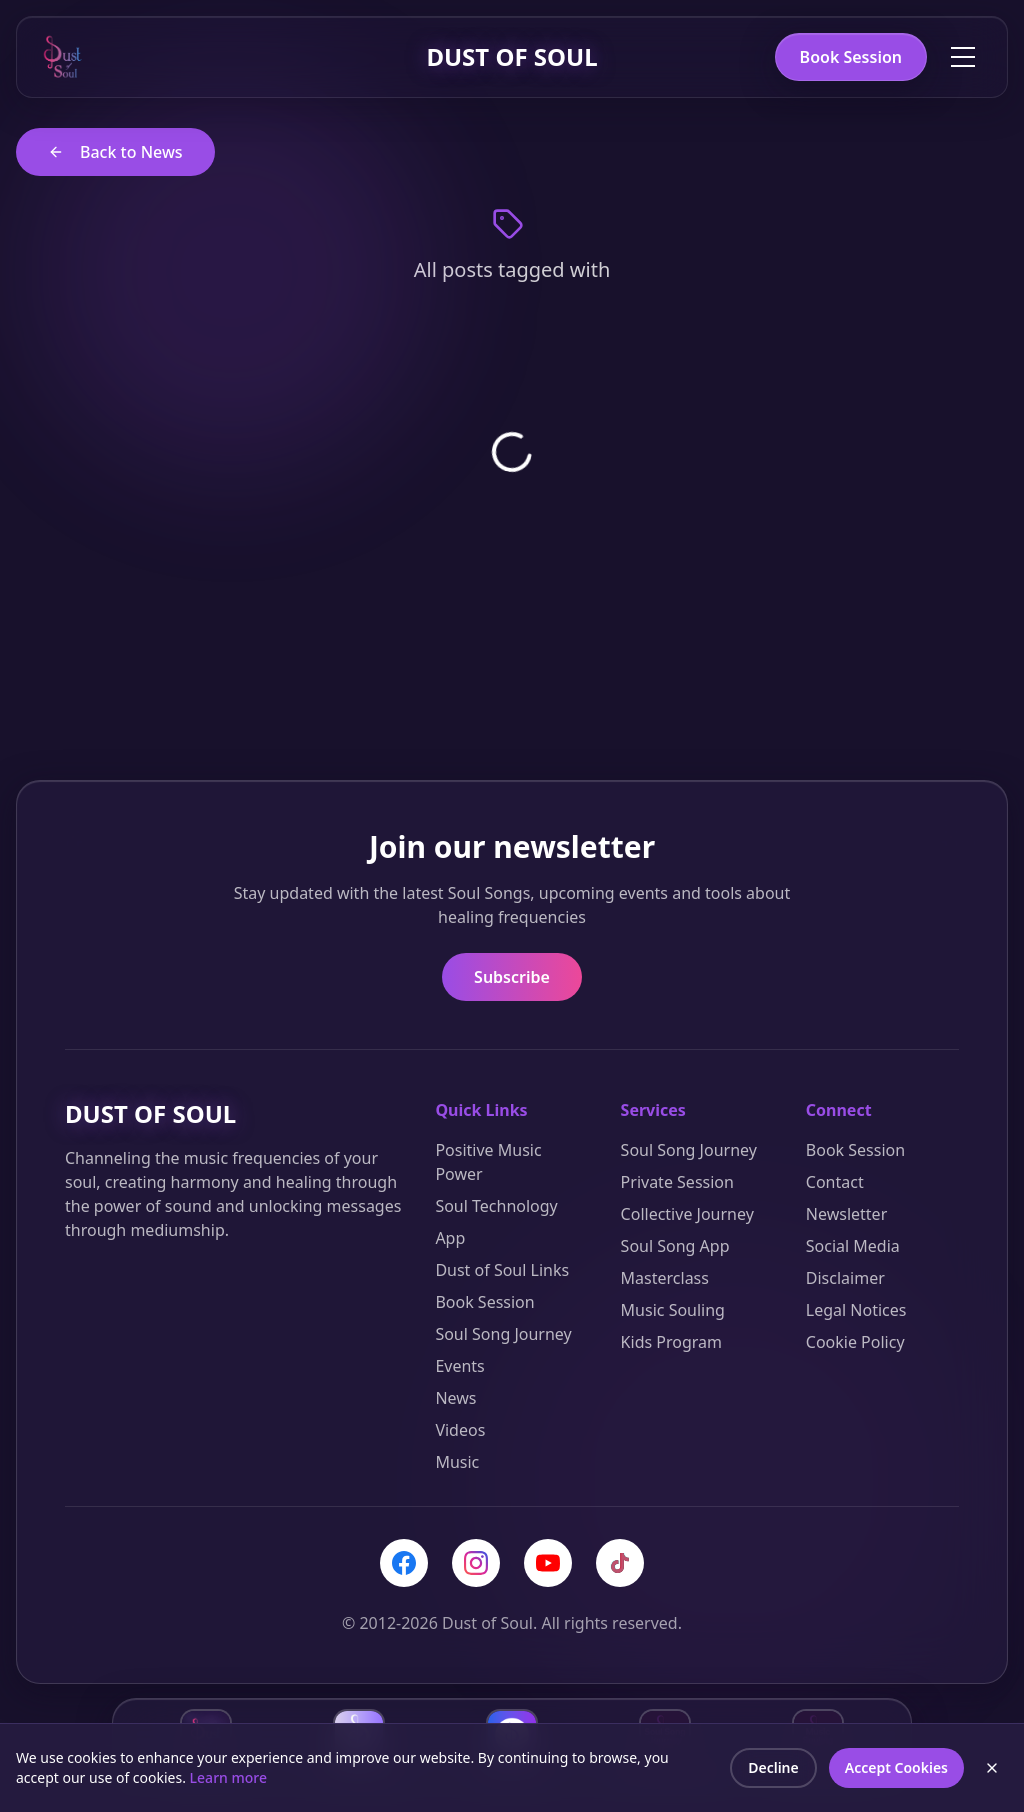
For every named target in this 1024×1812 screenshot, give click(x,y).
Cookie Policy (855, 1342)
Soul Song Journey (503, 1334)
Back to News (115, 152)
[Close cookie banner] (992, 1768)
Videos (460, 1430)
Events (459, 1366)
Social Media (853, 1246)
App (450, 1238)
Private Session (677, 1182)
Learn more (228, 1777)
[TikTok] (620, 1563)
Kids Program (671, 1342)
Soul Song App (675, 1246)
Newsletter (846, 1214)
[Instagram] (476, 1563)
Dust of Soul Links (502, 1270)
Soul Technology (496, 1206)
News (455, 1398)
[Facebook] (404, 1563)
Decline (773, 1767)
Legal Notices (856, 1310)
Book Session (851, 57)
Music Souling (673, 1310)
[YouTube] (548, 1563)
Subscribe (512, 977)
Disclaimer (845, 1278)
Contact (835, 1182)
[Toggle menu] (963, 57)
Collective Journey (687, 1214)
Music (457, 1462)
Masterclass (665, 1278)
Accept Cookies (896, 1767)
